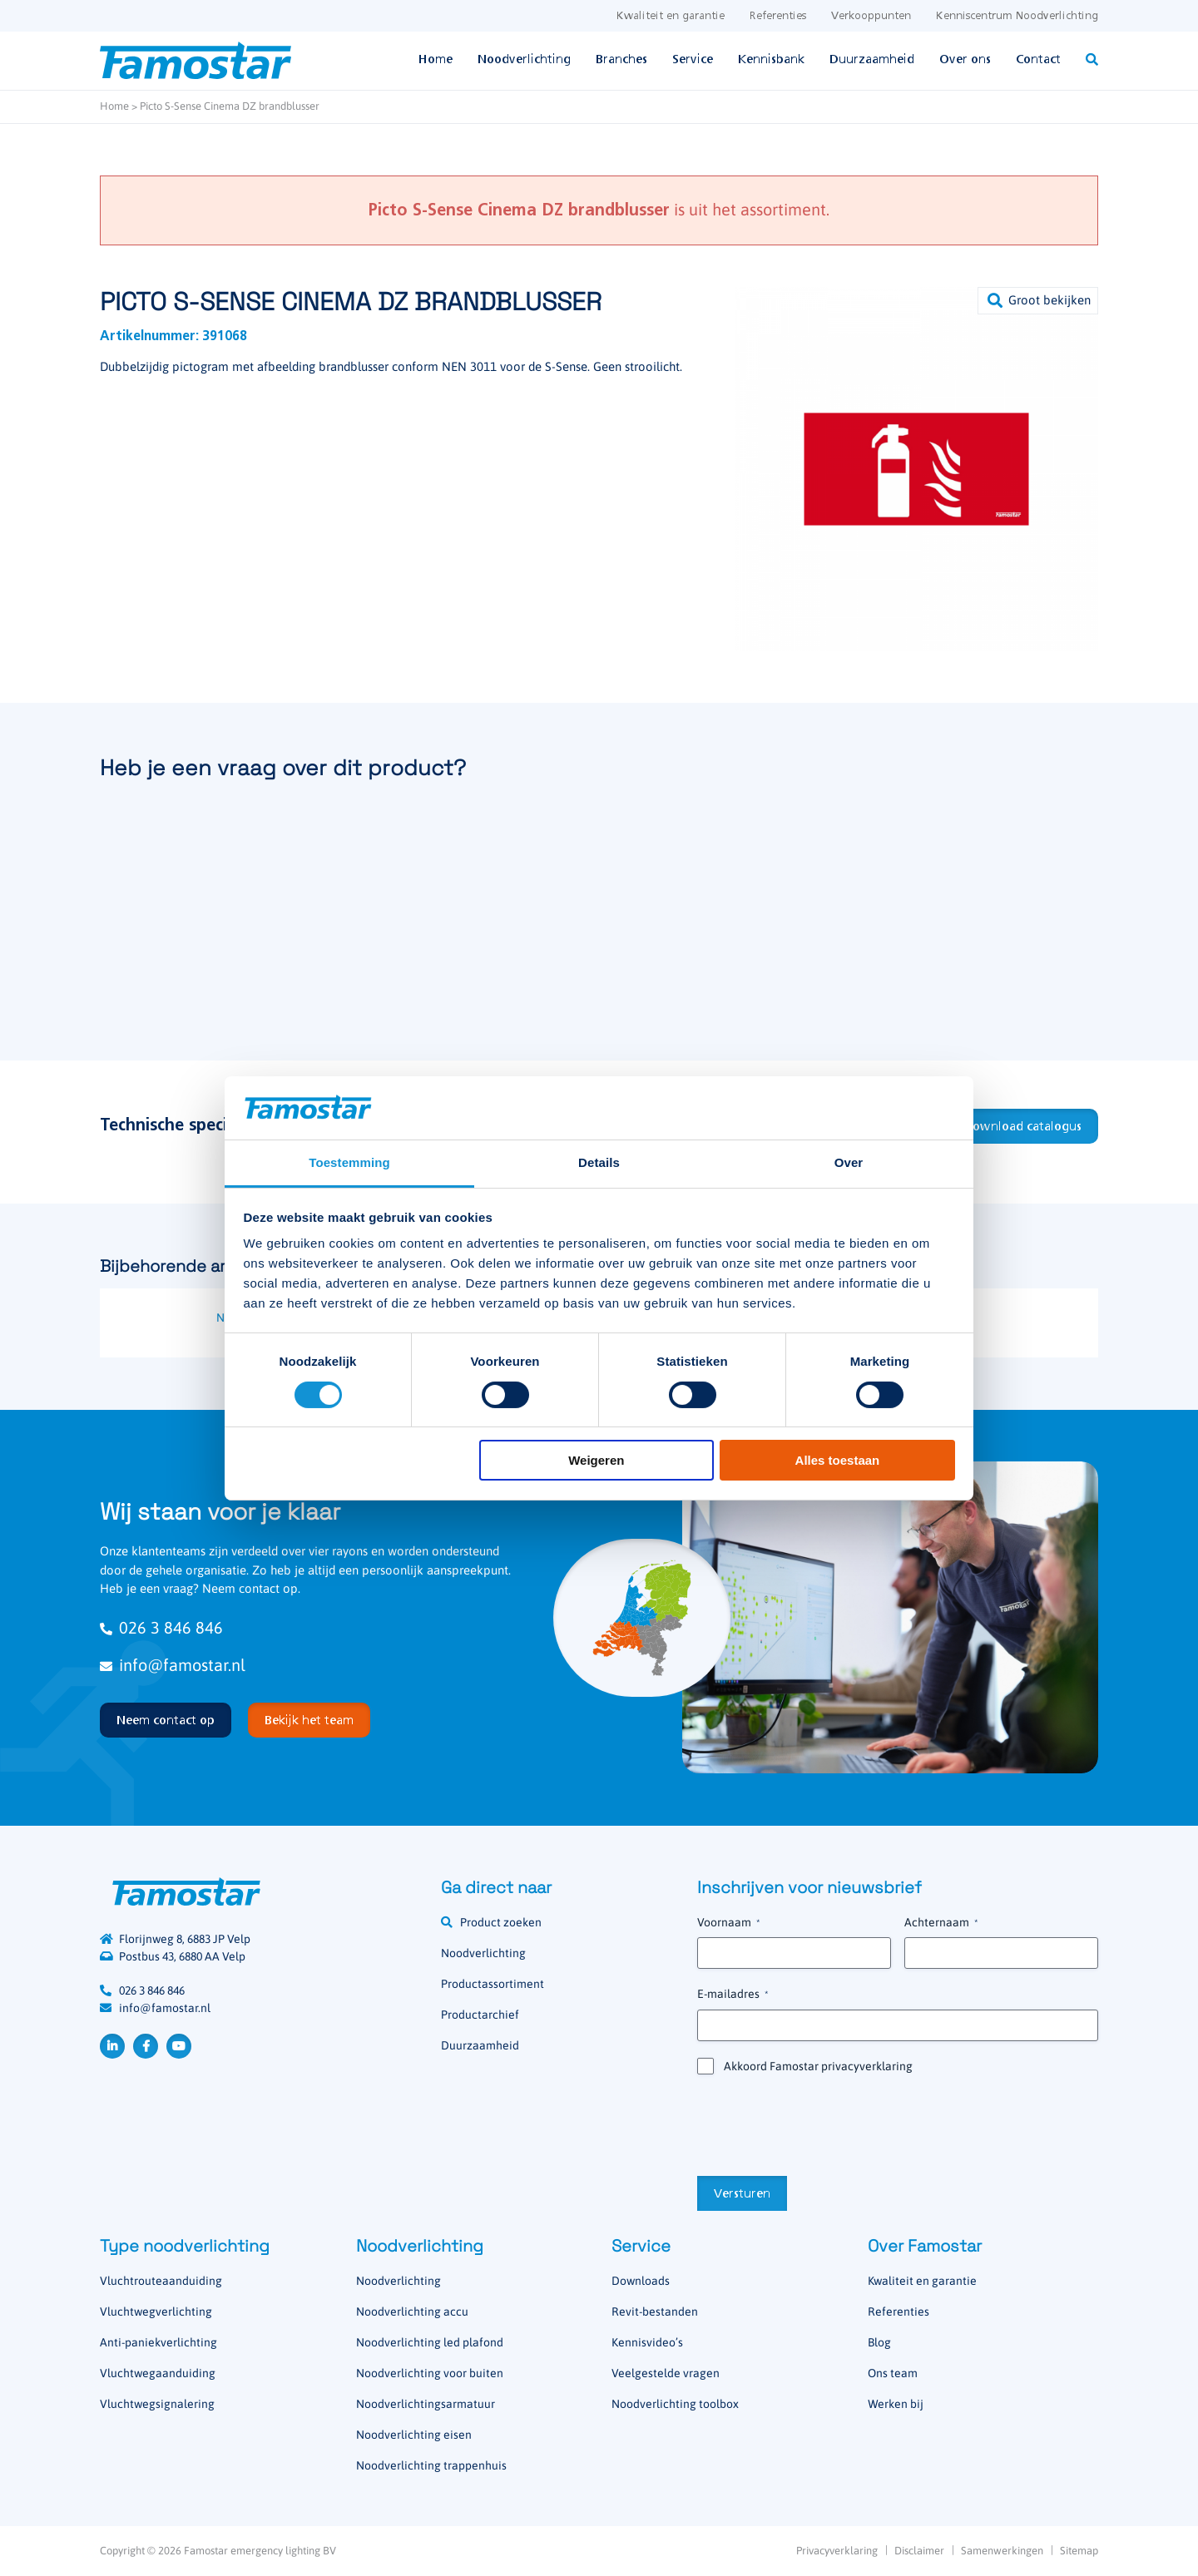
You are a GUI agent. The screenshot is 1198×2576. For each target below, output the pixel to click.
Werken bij (895, 2403)
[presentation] (823, 2123)
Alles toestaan (837, 1460)
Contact (1038, 60)
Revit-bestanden (654, 2311)
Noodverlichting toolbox (675, 2403)
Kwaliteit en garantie (670, 16)
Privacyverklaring (837, 2550)
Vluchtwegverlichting (156, 2311)
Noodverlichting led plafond (429, 2342)
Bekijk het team (309, 1721)
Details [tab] (599, 1162)
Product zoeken (501, 1922)
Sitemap (1079, 2550)
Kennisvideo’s (647, 2342)
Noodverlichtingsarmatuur (425, 2403)
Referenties (778, 16)
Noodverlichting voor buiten (429, 2373)
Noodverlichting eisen (414, 2434)
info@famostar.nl (172, 1664)
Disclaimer (919, 2550)
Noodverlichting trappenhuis (431, 2465)
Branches (621, 60)
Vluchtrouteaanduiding (161, 2280)
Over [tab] (849, 1162)
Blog (879, 2342)
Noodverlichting (524, 60)
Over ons (965, 60)
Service (692, 60)
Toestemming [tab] (349, 1162)
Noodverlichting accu (412, 2311)
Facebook (145, 2046)
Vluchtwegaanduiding (157, 2373)
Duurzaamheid (871, 60)
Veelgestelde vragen (665, 2373)
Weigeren (596, 1460)
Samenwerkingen (1002, 2550)
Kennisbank (771, 60)
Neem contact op (165, 1721)
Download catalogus (1022, 1127)
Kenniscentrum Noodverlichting (1017, 16)
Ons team (893, 2373)
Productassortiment (492, 1983)
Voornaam (728, 1923)
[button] (1038, 300)
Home (435, 60)
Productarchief (480, 2014)
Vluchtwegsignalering (157, 2403)
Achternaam (941, 1923)
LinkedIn (112, 2046)
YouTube (178, 2046)
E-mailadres (732, 1994)
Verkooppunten (871, 16)
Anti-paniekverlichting (158, 2342)
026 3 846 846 (161, 1627)
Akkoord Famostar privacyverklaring (818, 2066)
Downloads (640, 2280)
